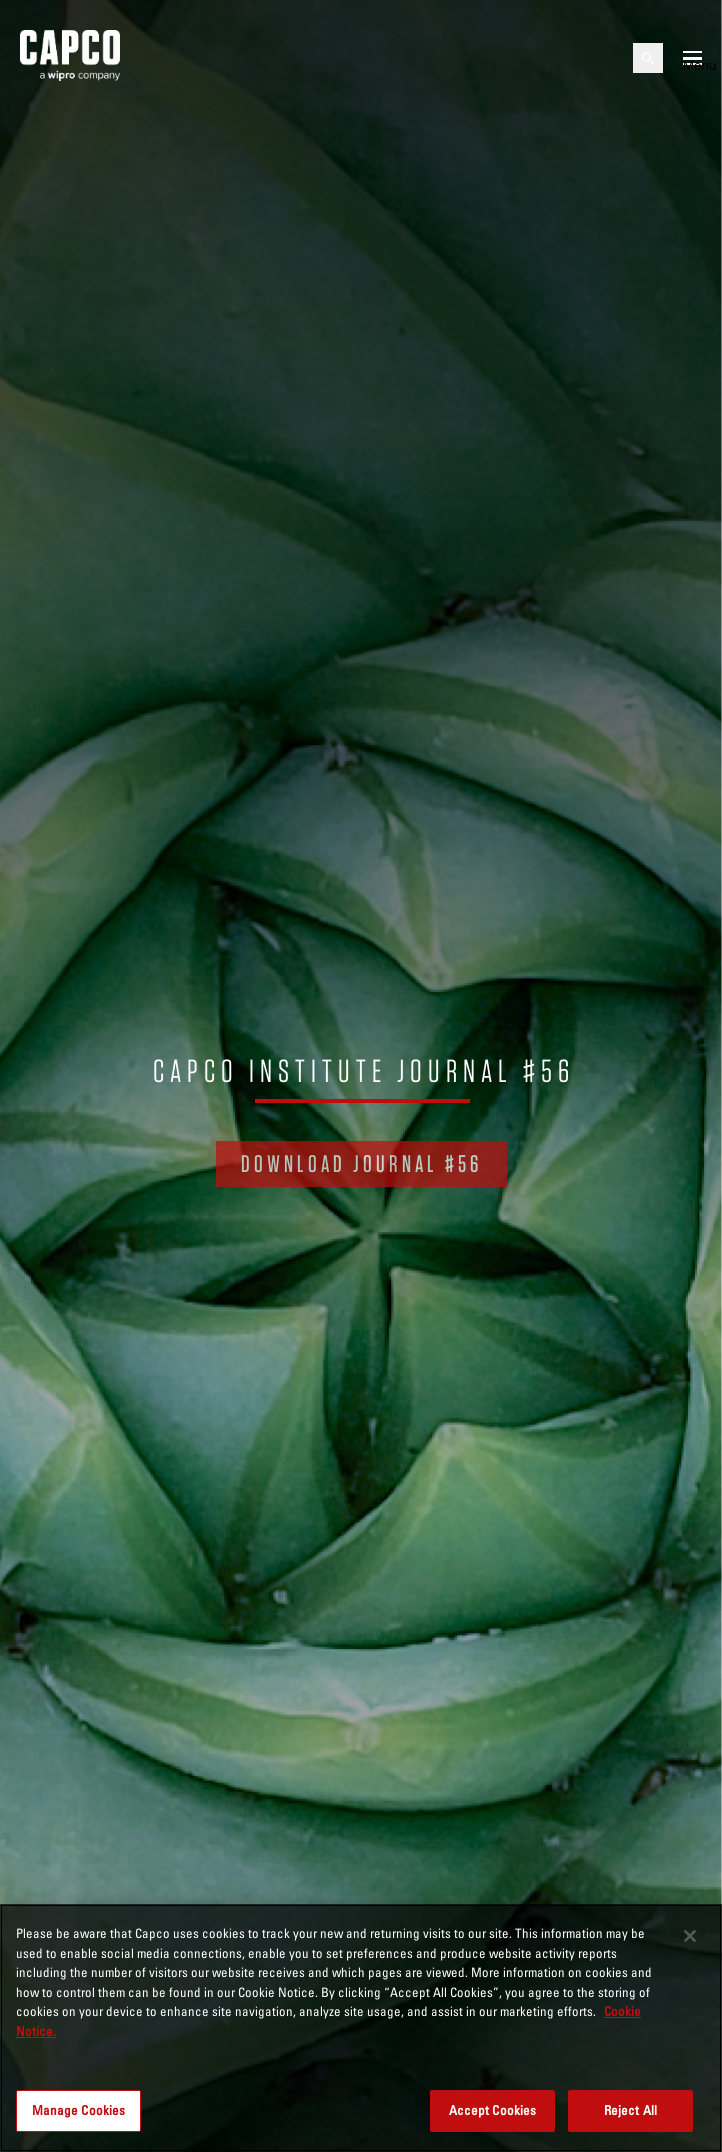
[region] (361, 2028)
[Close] (690, 1936)
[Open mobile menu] (692, 58)
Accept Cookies (493, 2110)
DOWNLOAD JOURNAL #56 (361, 1163)
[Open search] (648, 58)
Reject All (630, 2110)
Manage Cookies (79, 2110)
